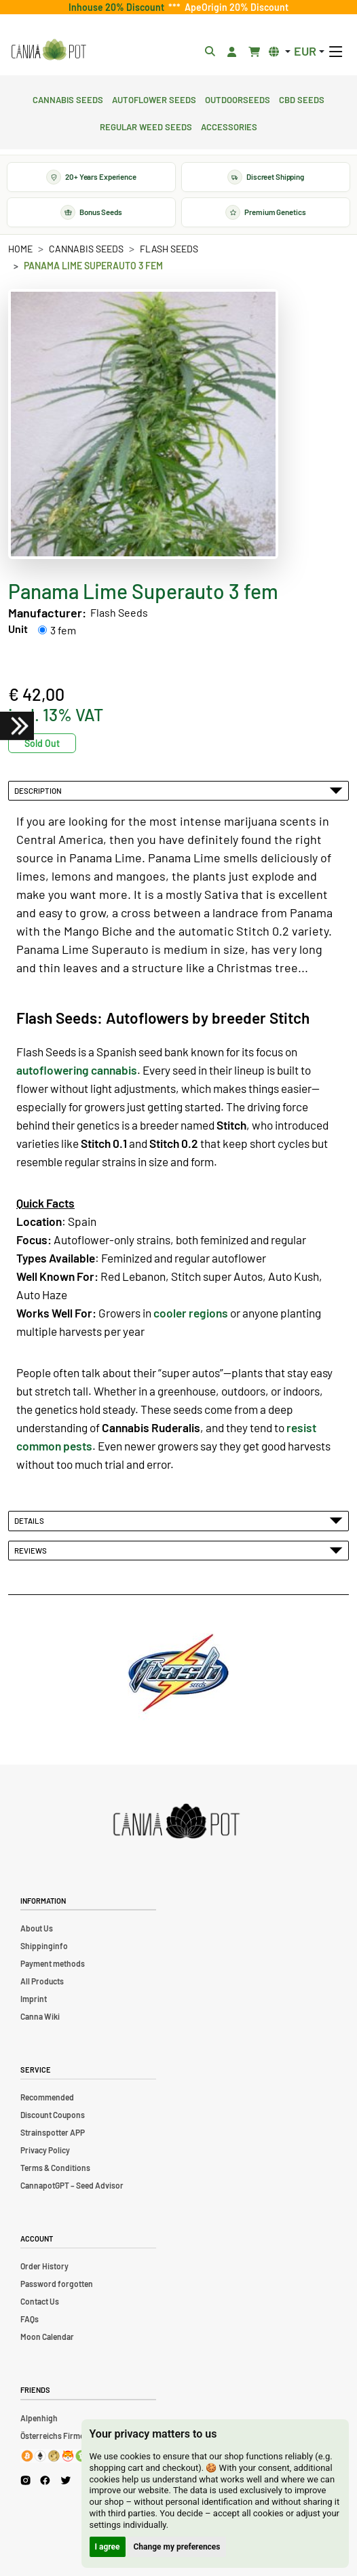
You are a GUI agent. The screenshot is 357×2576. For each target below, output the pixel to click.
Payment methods (52, 1963)
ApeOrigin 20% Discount (234, 7)
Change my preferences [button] (177, 2547)
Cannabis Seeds (68, 98)
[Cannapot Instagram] (25, 2481)
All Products (42, 1981)
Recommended (47, 2097)
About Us (36, 1928)
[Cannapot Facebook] (45, 2481)
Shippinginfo (44, 1946)
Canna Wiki (40, 2016)
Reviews (178, 1550)
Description (178, 790)
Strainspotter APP (52, 2132)
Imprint (33, 1999)
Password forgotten (56, 2284)
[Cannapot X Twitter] (66, 2480)
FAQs (29, 2319)
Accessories (229, 125)
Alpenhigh (39, 2418)
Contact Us (39, 2301)
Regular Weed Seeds (146, 125)
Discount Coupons (52, 2115)
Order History (44, 2266)
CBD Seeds (301, 98)
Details (178, 1520)
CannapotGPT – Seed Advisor (72, 2185)
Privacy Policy (45, 2150)
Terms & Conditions (55, 2168)
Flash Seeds (169, 248)
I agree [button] (107, 2547)
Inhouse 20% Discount (118, 7)
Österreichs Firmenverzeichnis (75, 2435)
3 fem (63, 629)
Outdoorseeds (237, 98)
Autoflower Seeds (154, 98)
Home (20, 248)
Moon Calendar (47, 2336)
